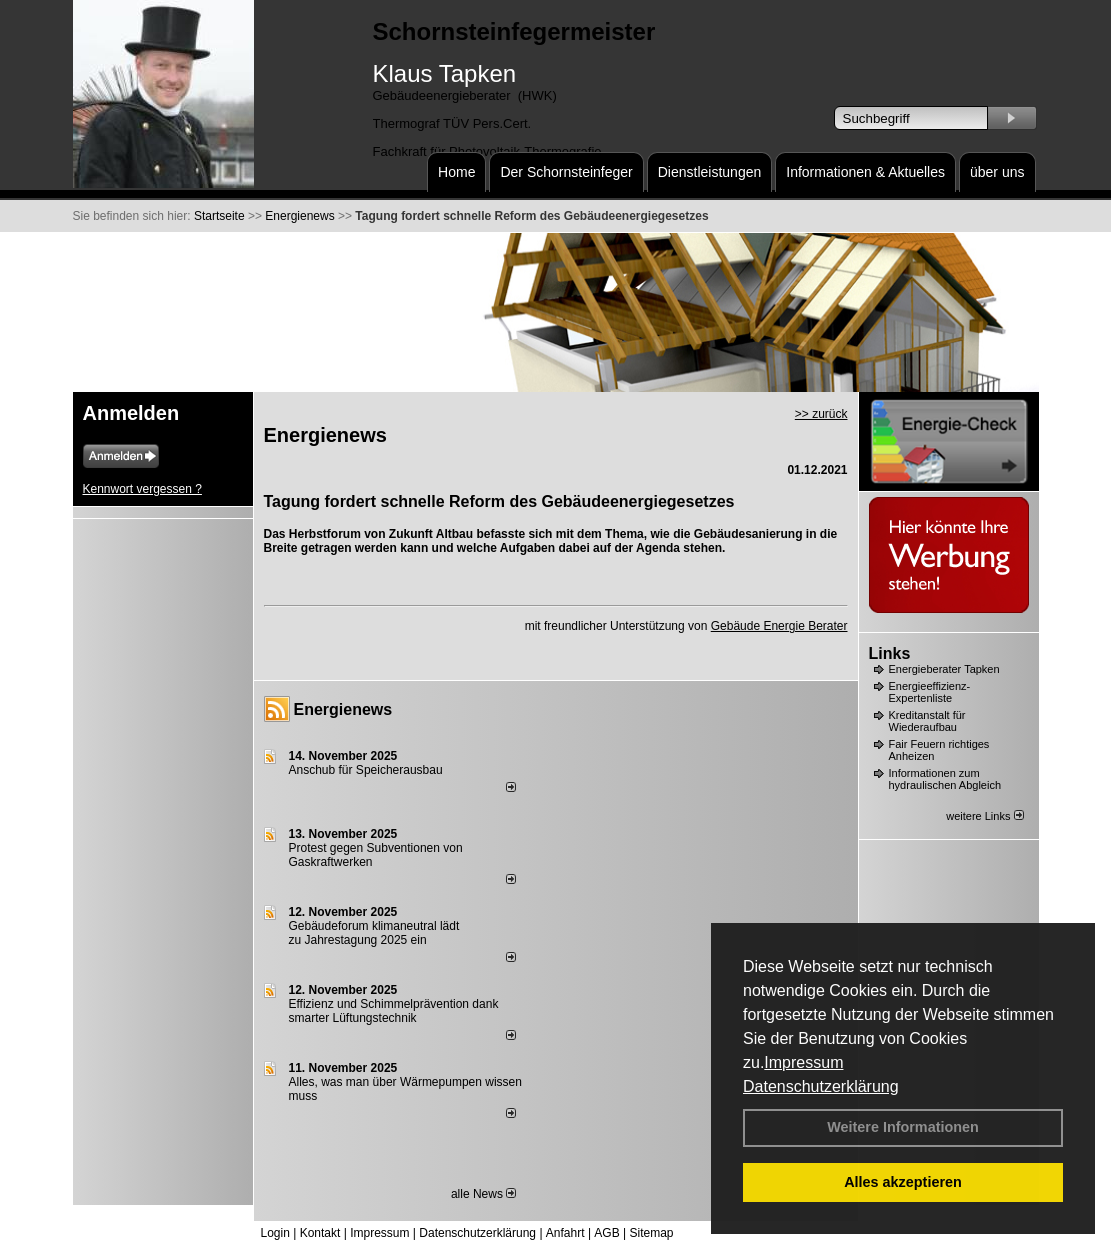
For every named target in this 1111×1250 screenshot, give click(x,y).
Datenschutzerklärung (821, 1086)
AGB (606, 1233)
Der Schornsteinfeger (566, 172)
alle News (483, 1194)
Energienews (343, 709)
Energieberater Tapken (944, 669)
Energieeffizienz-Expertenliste (930, 692)
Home (456, 172)
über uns (997, 172)
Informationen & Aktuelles (865, 172)
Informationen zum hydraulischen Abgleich (945, 779)
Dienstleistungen (710, 172)
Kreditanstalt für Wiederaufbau (927, 721)
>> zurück (821, 414)
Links (890, 653)
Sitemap (651, 1233)
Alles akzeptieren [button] (903, 1182)
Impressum (803, 1062)
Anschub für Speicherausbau (366, 770)
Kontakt (320, 1233)
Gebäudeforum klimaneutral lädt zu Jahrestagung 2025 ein (374, 933)
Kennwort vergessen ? (142, 489)
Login (275, 1233)
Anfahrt (565, 1233)
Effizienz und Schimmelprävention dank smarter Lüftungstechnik (394, 1011)
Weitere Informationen (903, 1127)
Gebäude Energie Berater (779, 626)
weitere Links (984, 816)
